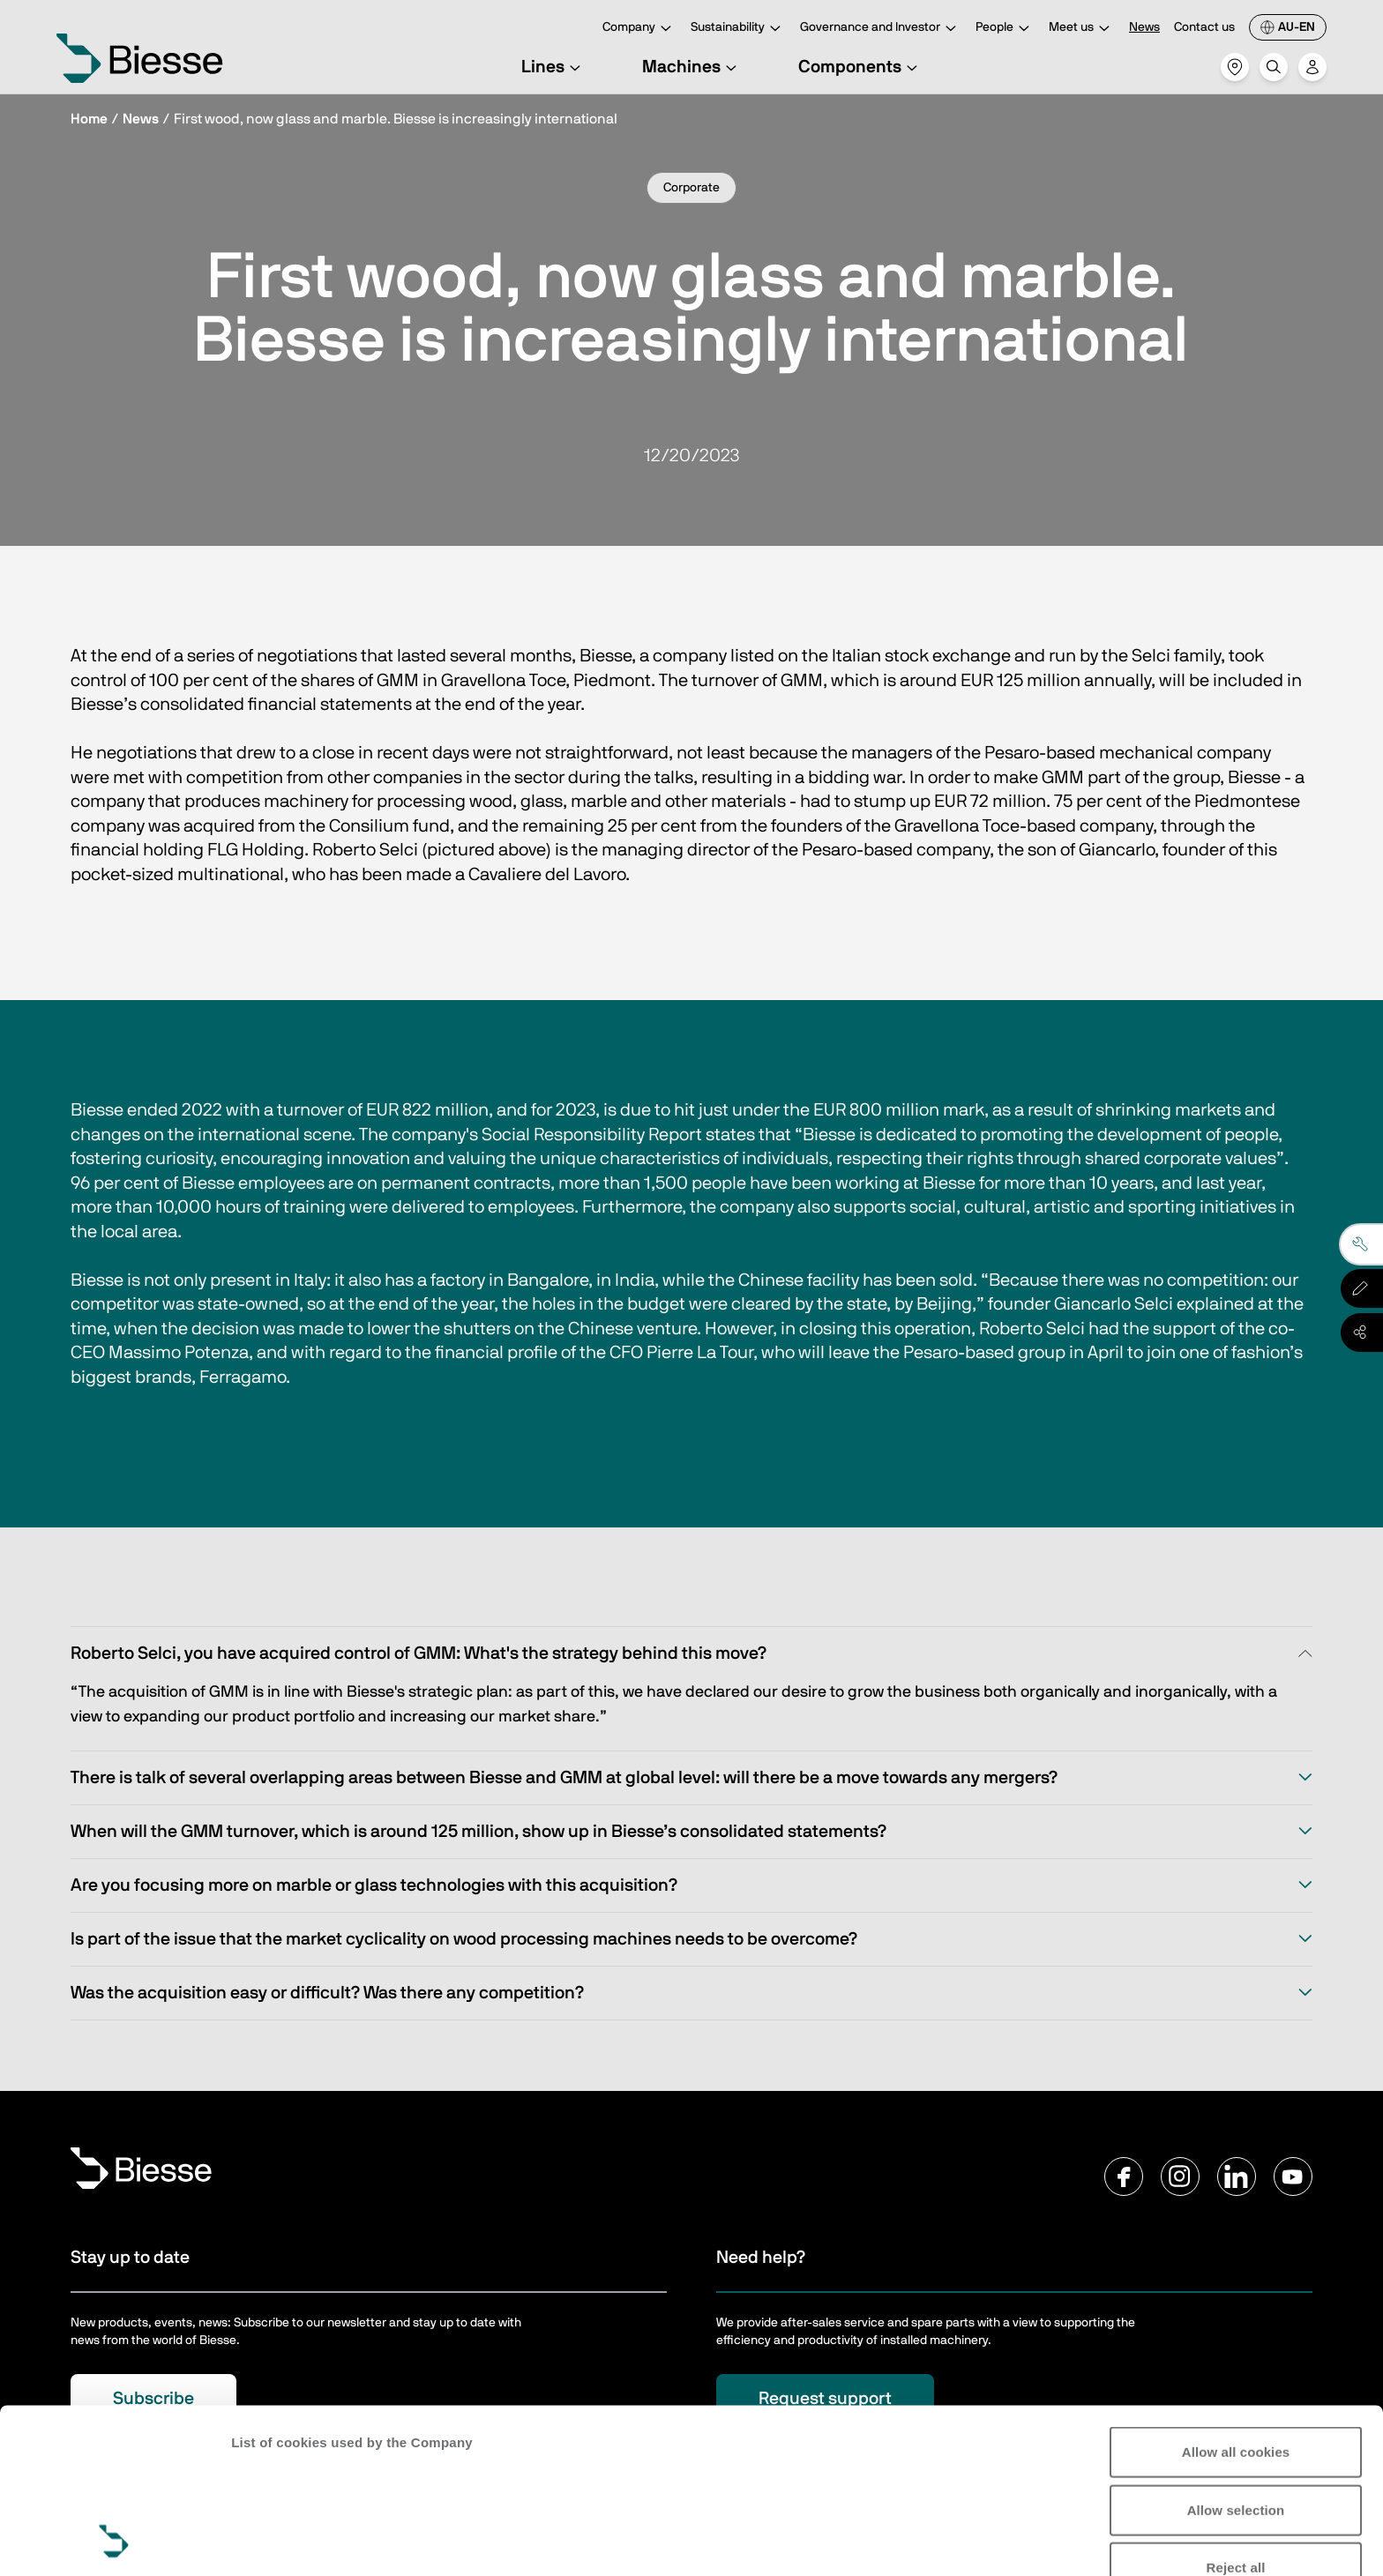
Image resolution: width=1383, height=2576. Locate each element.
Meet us (1082, 28)
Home (89, 119)
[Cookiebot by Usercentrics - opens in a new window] (114, 2541)
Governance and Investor (880, 28)
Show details (272, 2541)
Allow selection (1236, 2355)
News (1144, 27)
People (1005, 28)
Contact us (1204, 27)
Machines (692, 67)
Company (639, 28)
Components (860, 67)
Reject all (1236, 2413)
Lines (553, 67)
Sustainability (738, 28)
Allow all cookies (1236, 2297)
